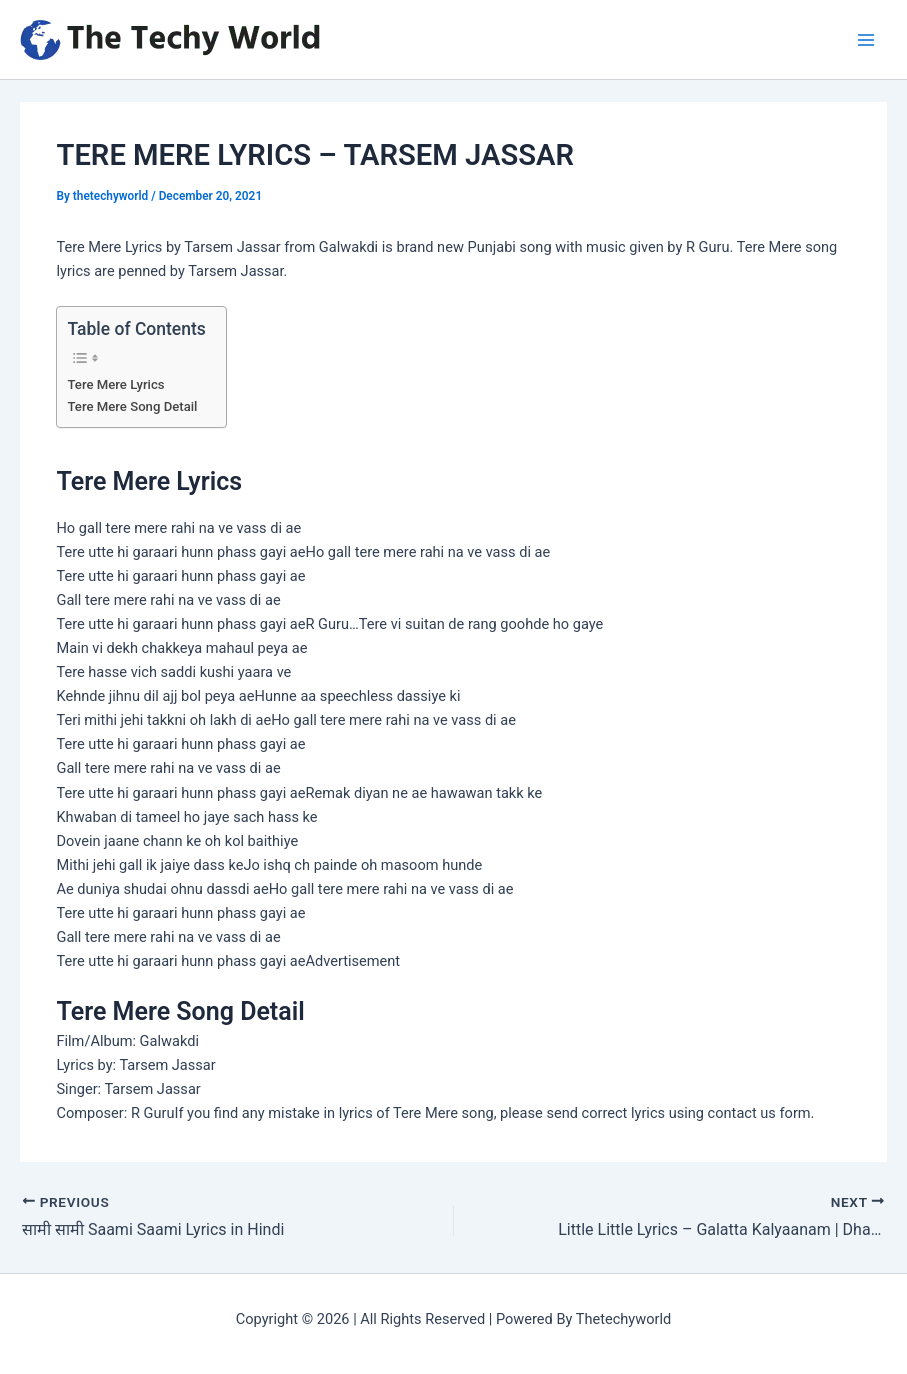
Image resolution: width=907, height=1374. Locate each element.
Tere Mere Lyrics (115, 384)
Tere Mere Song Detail (132, 406)
